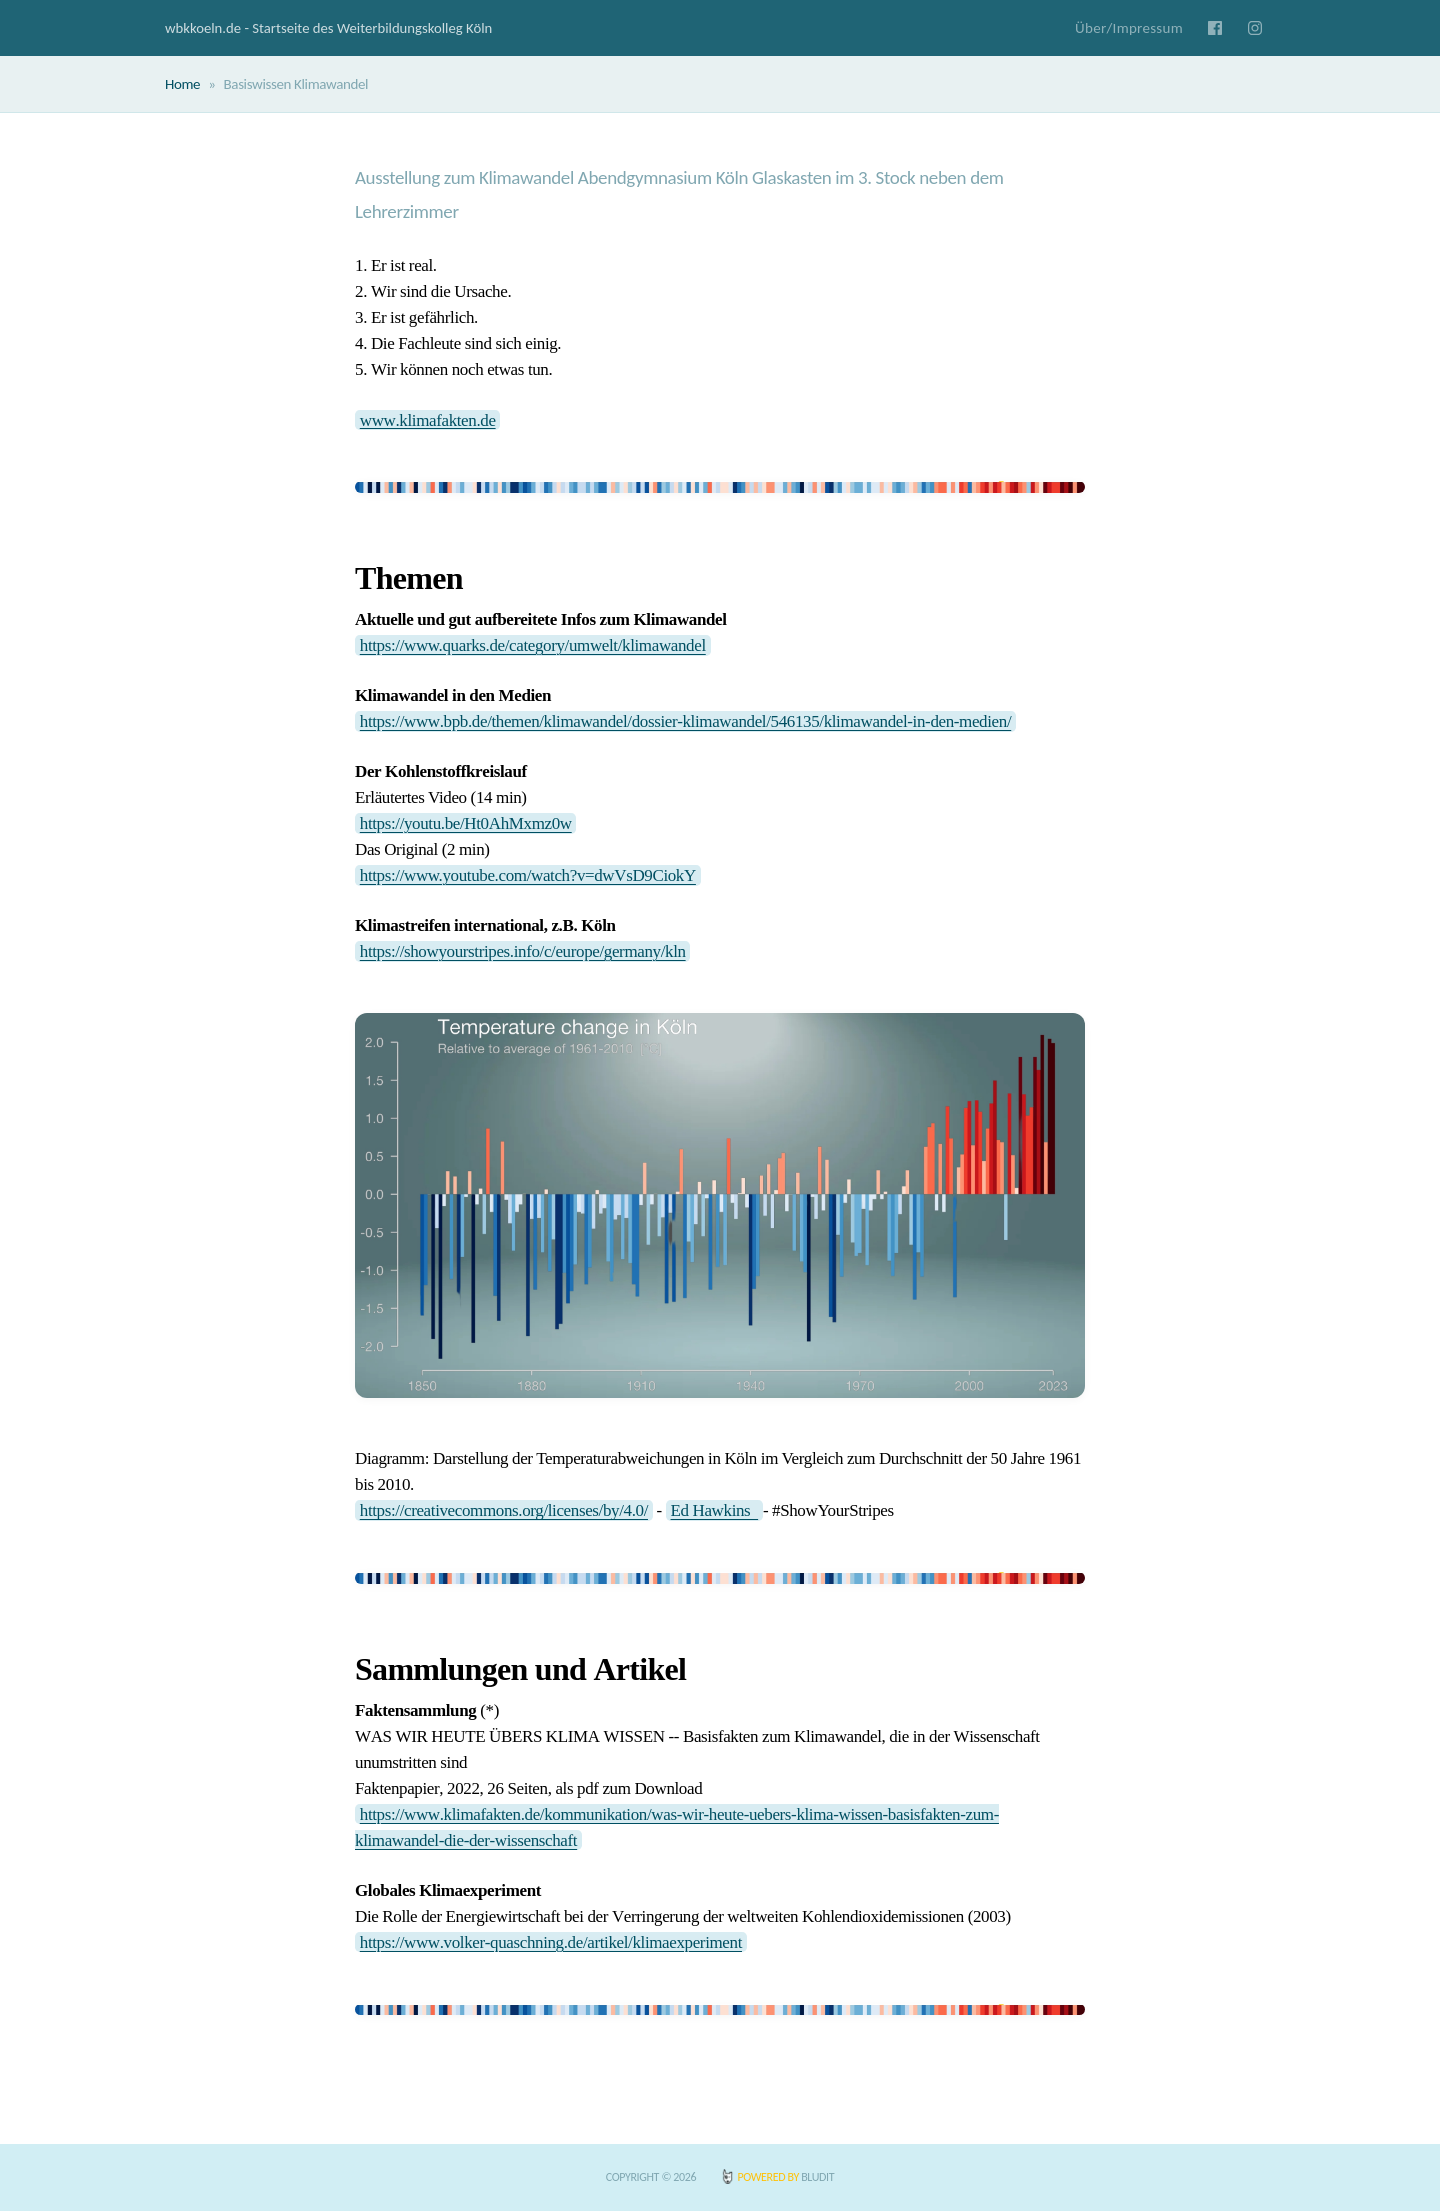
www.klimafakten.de (428, 419)
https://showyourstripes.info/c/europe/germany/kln (523, 951)
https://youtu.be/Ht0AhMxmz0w (466, 823)
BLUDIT (817, 2177)
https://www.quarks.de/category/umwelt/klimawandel (533, 645)
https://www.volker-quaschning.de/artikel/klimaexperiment (551, 1942)
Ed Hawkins (715, 1510)
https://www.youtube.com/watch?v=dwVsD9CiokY (528, 875)
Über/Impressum (1129, 28)
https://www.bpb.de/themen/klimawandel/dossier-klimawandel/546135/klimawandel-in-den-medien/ (685, 721)
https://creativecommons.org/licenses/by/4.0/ (504, 1510)
